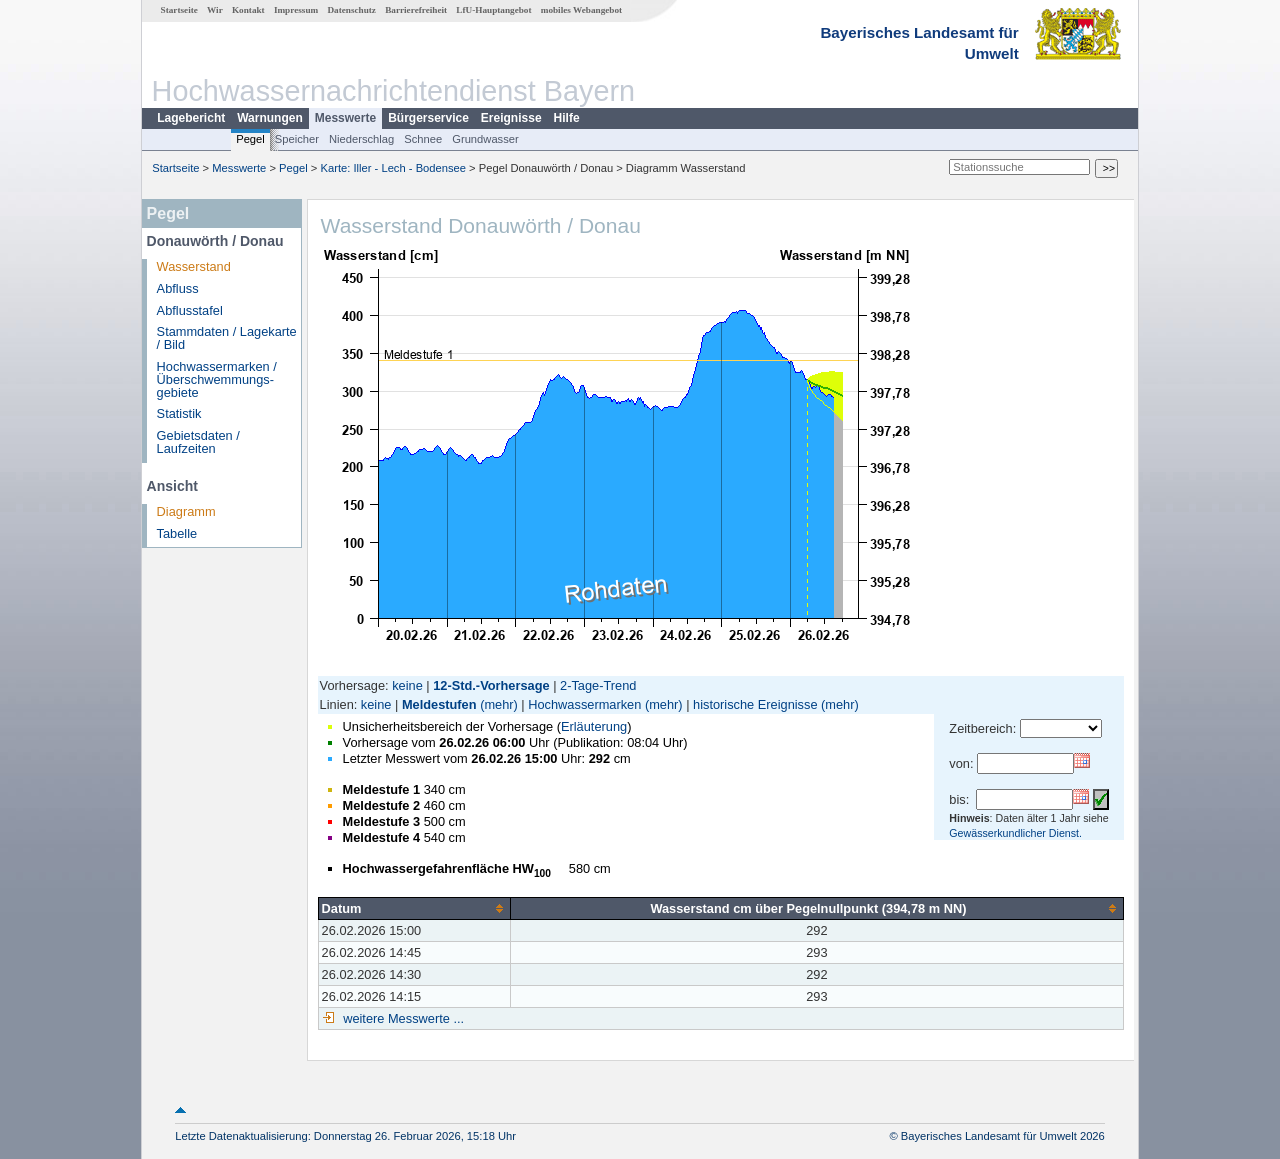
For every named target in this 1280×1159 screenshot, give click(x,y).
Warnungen (270, 118)
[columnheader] (414, 908)
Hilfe (567, 118)
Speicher (297, 139)
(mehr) (499, 704)
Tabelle (177, 533)
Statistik (179, 413)
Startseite (179, 10)
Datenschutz (351, 10)
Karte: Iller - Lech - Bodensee (394, 168)
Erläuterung (594, 726)
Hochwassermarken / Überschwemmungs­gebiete (217, 379)
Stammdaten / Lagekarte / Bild (227, 338)
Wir (215, 10)
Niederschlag (361, 139)
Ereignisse (511, 118)
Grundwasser (485, 139)
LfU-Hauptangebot (493, 10)
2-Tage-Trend (598, 685)
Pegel (250, 139)
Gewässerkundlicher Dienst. (1015, 833)
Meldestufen (439, 704)
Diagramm (186, 511)
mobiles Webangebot (581, 10)
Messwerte (345, 118)
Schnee (423, 139)
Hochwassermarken (584, 704)
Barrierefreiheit (416, 10)
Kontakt (248, 10)
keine (407, 685)
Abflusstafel (190, 310)
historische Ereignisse (755, 704)
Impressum (296, 10)
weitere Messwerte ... (402, 1018)
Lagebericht (191, 118)
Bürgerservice (428, 118)
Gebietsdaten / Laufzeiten (198, 442)
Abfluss (178, 288)
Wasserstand (194, 266)
